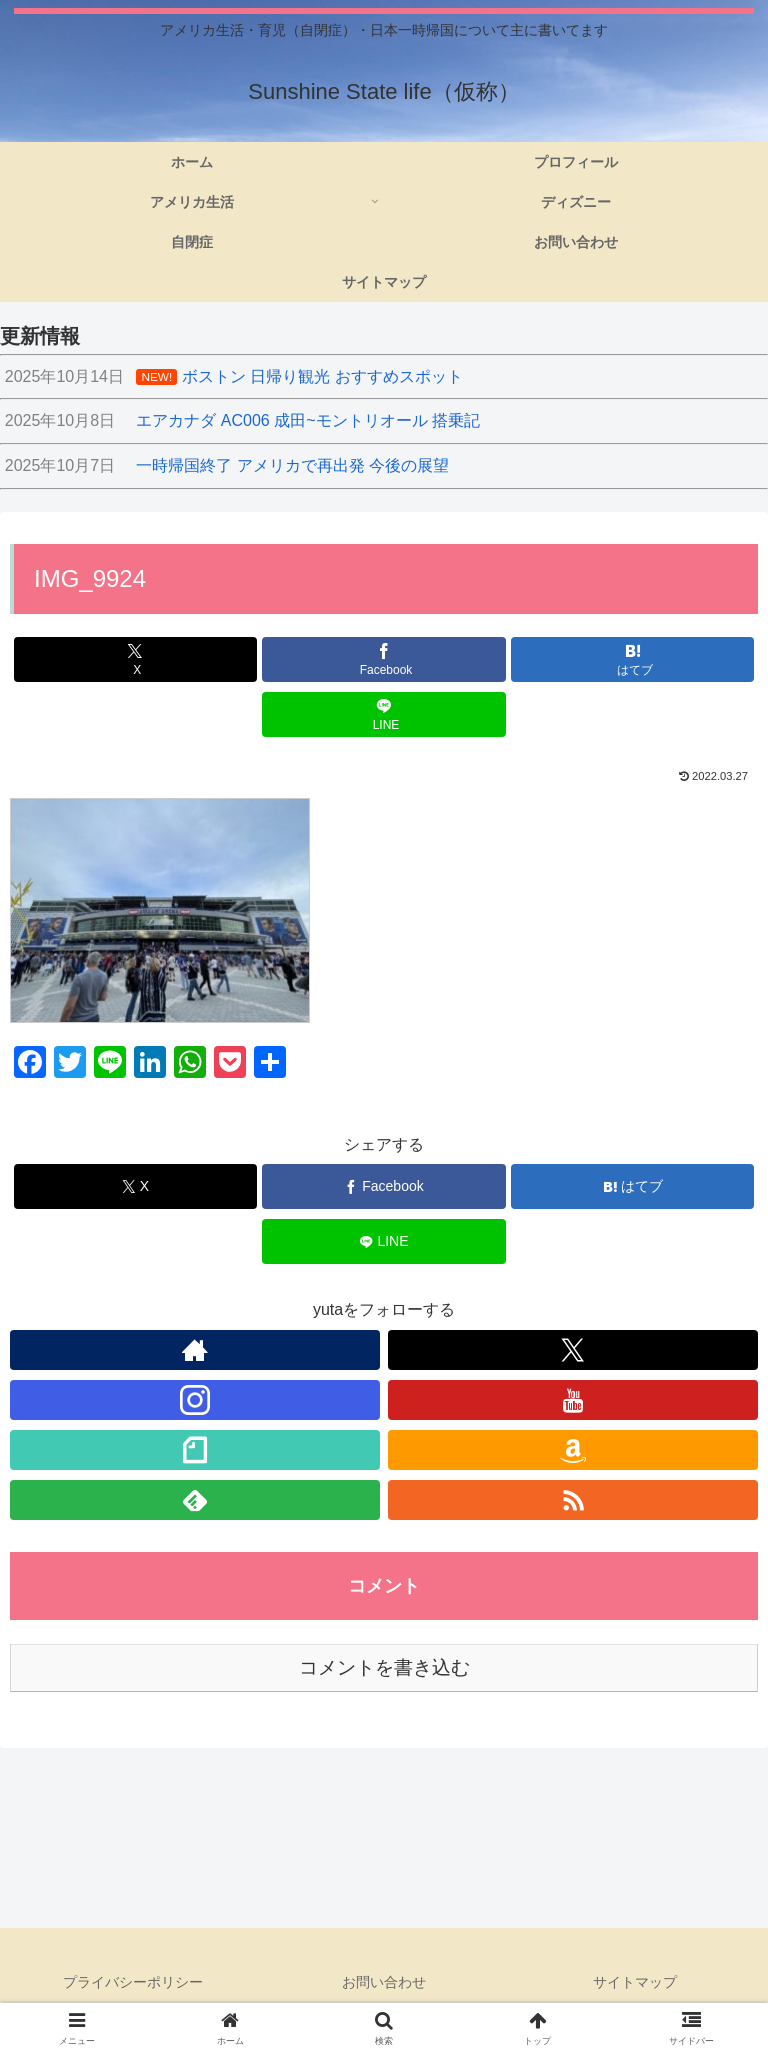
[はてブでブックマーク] (632, 659)
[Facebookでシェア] (383, 659)
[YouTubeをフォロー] (573, 1400)
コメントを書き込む (384, 1667)
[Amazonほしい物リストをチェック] (573, 1450)
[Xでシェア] (135, 659)
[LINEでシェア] (383, 714)
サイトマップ (635, 1982)
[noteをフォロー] (195, 1450)
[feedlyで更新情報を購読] (195, 1500)
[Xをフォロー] (573, 1350)
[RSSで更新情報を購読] (573, 1500)
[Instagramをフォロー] (195, 1400)
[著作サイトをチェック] (195, 1350)
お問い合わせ (384, 1982)
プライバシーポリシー (133, 1982)
